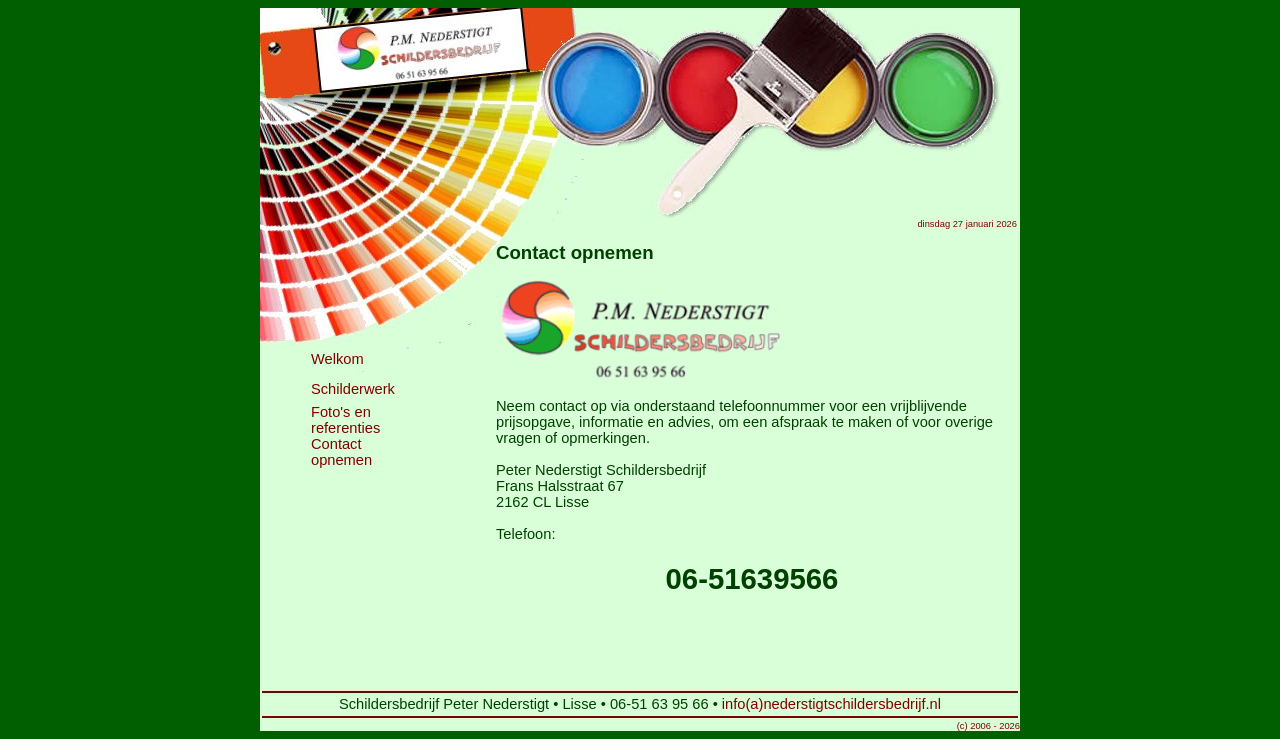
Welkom (337, 359)
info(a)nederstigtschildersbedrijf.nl (831, 704)
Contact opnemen (341, 452)
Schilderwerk (353, 389)
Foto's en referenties (345, 420)
